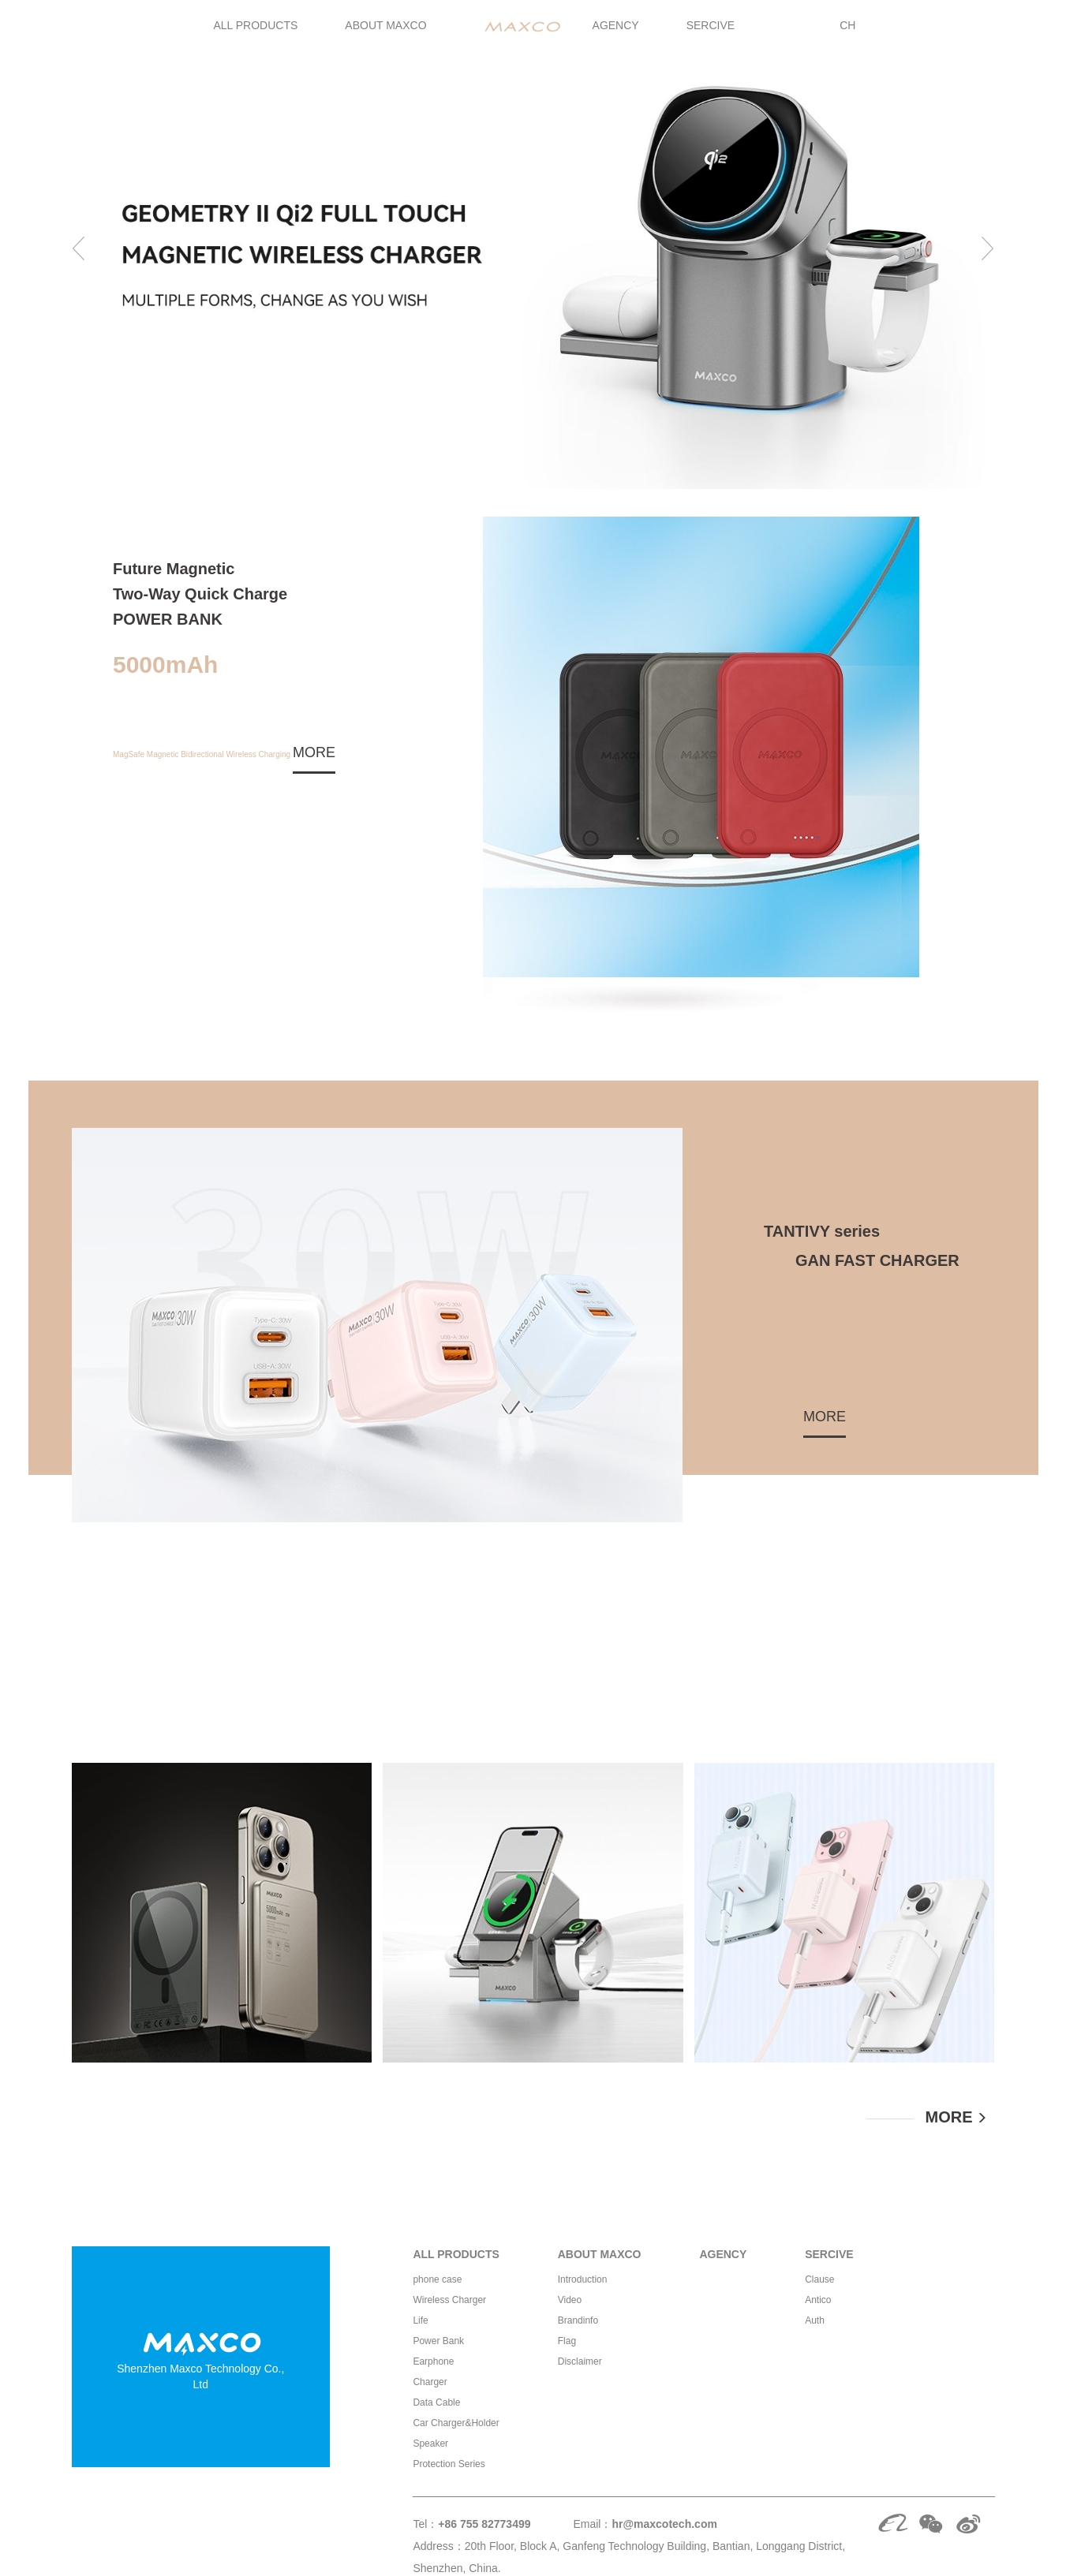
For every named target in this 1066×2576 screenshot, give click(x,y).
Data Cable (436, 2402)
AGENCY (616, 25)
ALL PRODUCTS (256, 25)
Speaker (430, 2443)
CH (847, 25)
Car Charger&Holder (456, 2423)
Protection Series (448, 2464)
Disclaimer (580, 2361)
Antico (818, 2299)
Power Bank (438, 2340)
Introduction (583, 2279)
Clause (819, 2279)
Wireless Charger (449, 2299)
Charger (430, 2381)
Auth (815, 2320)
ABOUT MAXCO (385, 25)
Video (570, 2299)
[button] (80, 244)
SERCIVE (710, 25)
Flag (567, 2340)
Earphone (433, 2361)
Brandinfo (578, 2320)
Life (420, 2320)
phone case (437, 2279)
